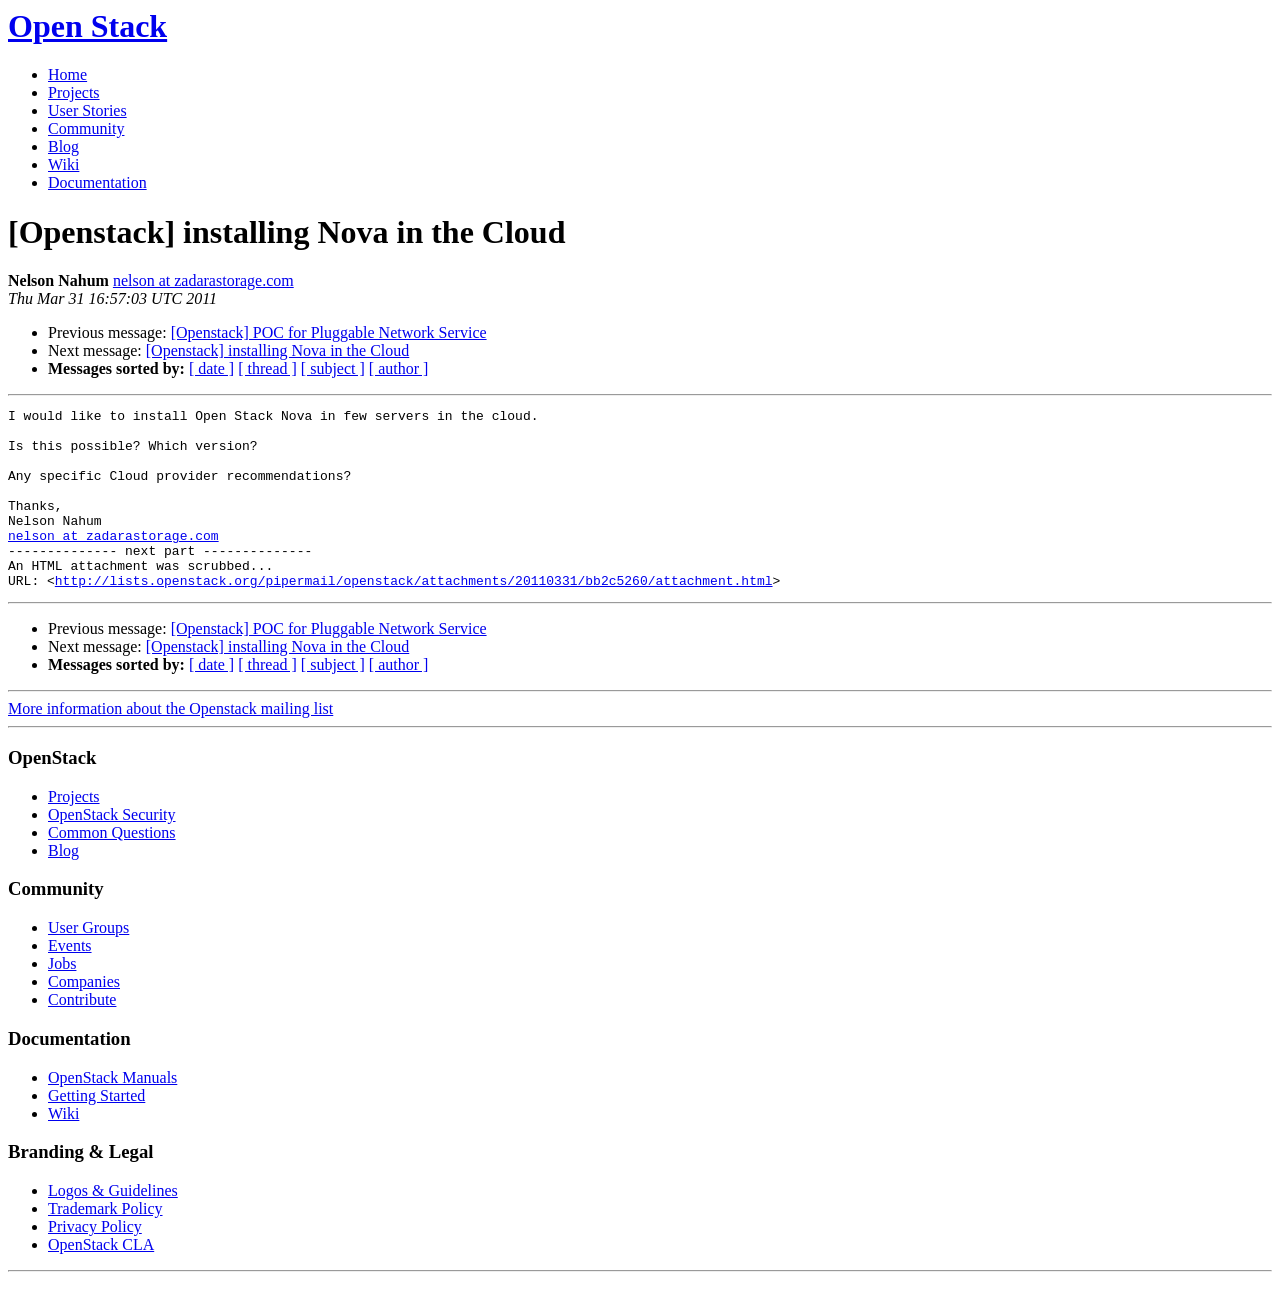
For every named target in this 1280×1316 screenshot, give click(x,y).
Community (86, 128)
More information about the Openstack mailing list (170, 744)
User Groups (88, 963)
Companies (84, 1017)
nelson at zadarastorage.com (203, 280)
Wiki (63, 164)
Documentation (97, 182)
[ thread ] (267, 368)
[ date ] (211, 368)
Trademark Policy (105, 1244)
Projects (74, 92)
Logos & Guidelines (113, 1226)
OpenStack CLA (101, 1280)
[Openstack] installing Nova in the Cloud (278, 350)
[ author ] (399, 368)
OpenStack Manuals (112, 1113)
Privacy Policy (95, 1262)
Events (70, 981)
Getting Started (96, 1131)
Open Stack (87, 26)
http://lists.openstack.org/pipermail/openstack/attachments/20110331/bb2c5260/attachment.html (414, 616)
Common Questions (112, 868)
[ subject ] (333, 368)
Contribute (82, 1035)
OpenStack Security (112, 850)
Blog (63, 146)
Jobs (62, 999)
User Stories (87, 110)
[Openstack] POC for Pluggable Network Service (329, 332)
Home (67, 74)
